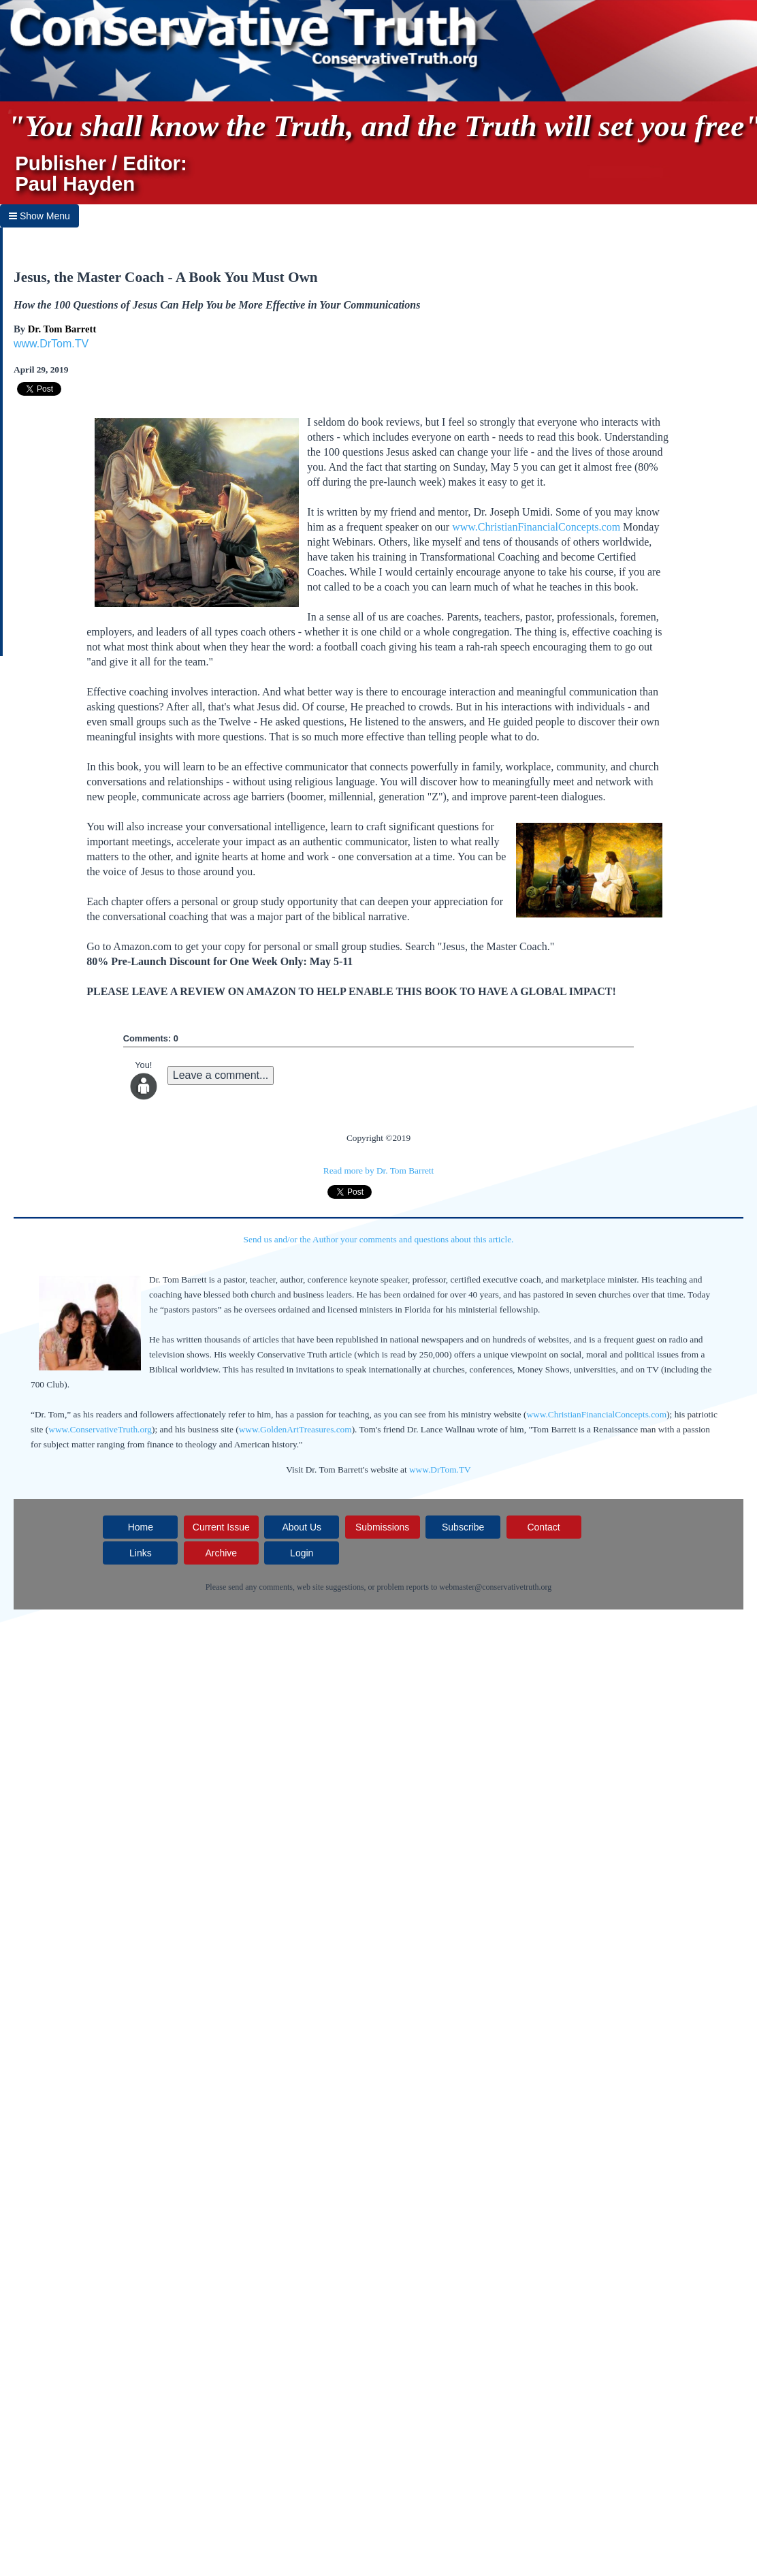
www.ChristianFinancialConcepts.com (536, 527)
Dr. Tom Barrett (62, 329)
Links (140, 1553)
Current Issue (221, 1527)
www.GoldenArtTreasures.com (295, 1429)
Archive (221, 1553)
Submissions (382, 1527)
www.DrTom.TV (51, 343)
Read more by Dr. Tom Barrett (378, 1170)
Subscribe (463, 1527)
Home (140, 1527)
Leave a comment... (221, 1075)
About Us (301, 1527)
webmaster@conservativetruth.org (495, 1587)
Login (301, 1553)
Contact (543, 1527)
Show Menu (39, 215)
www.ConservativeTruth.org (100, 1429)
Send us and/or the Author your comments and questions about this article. (379, 1239)
